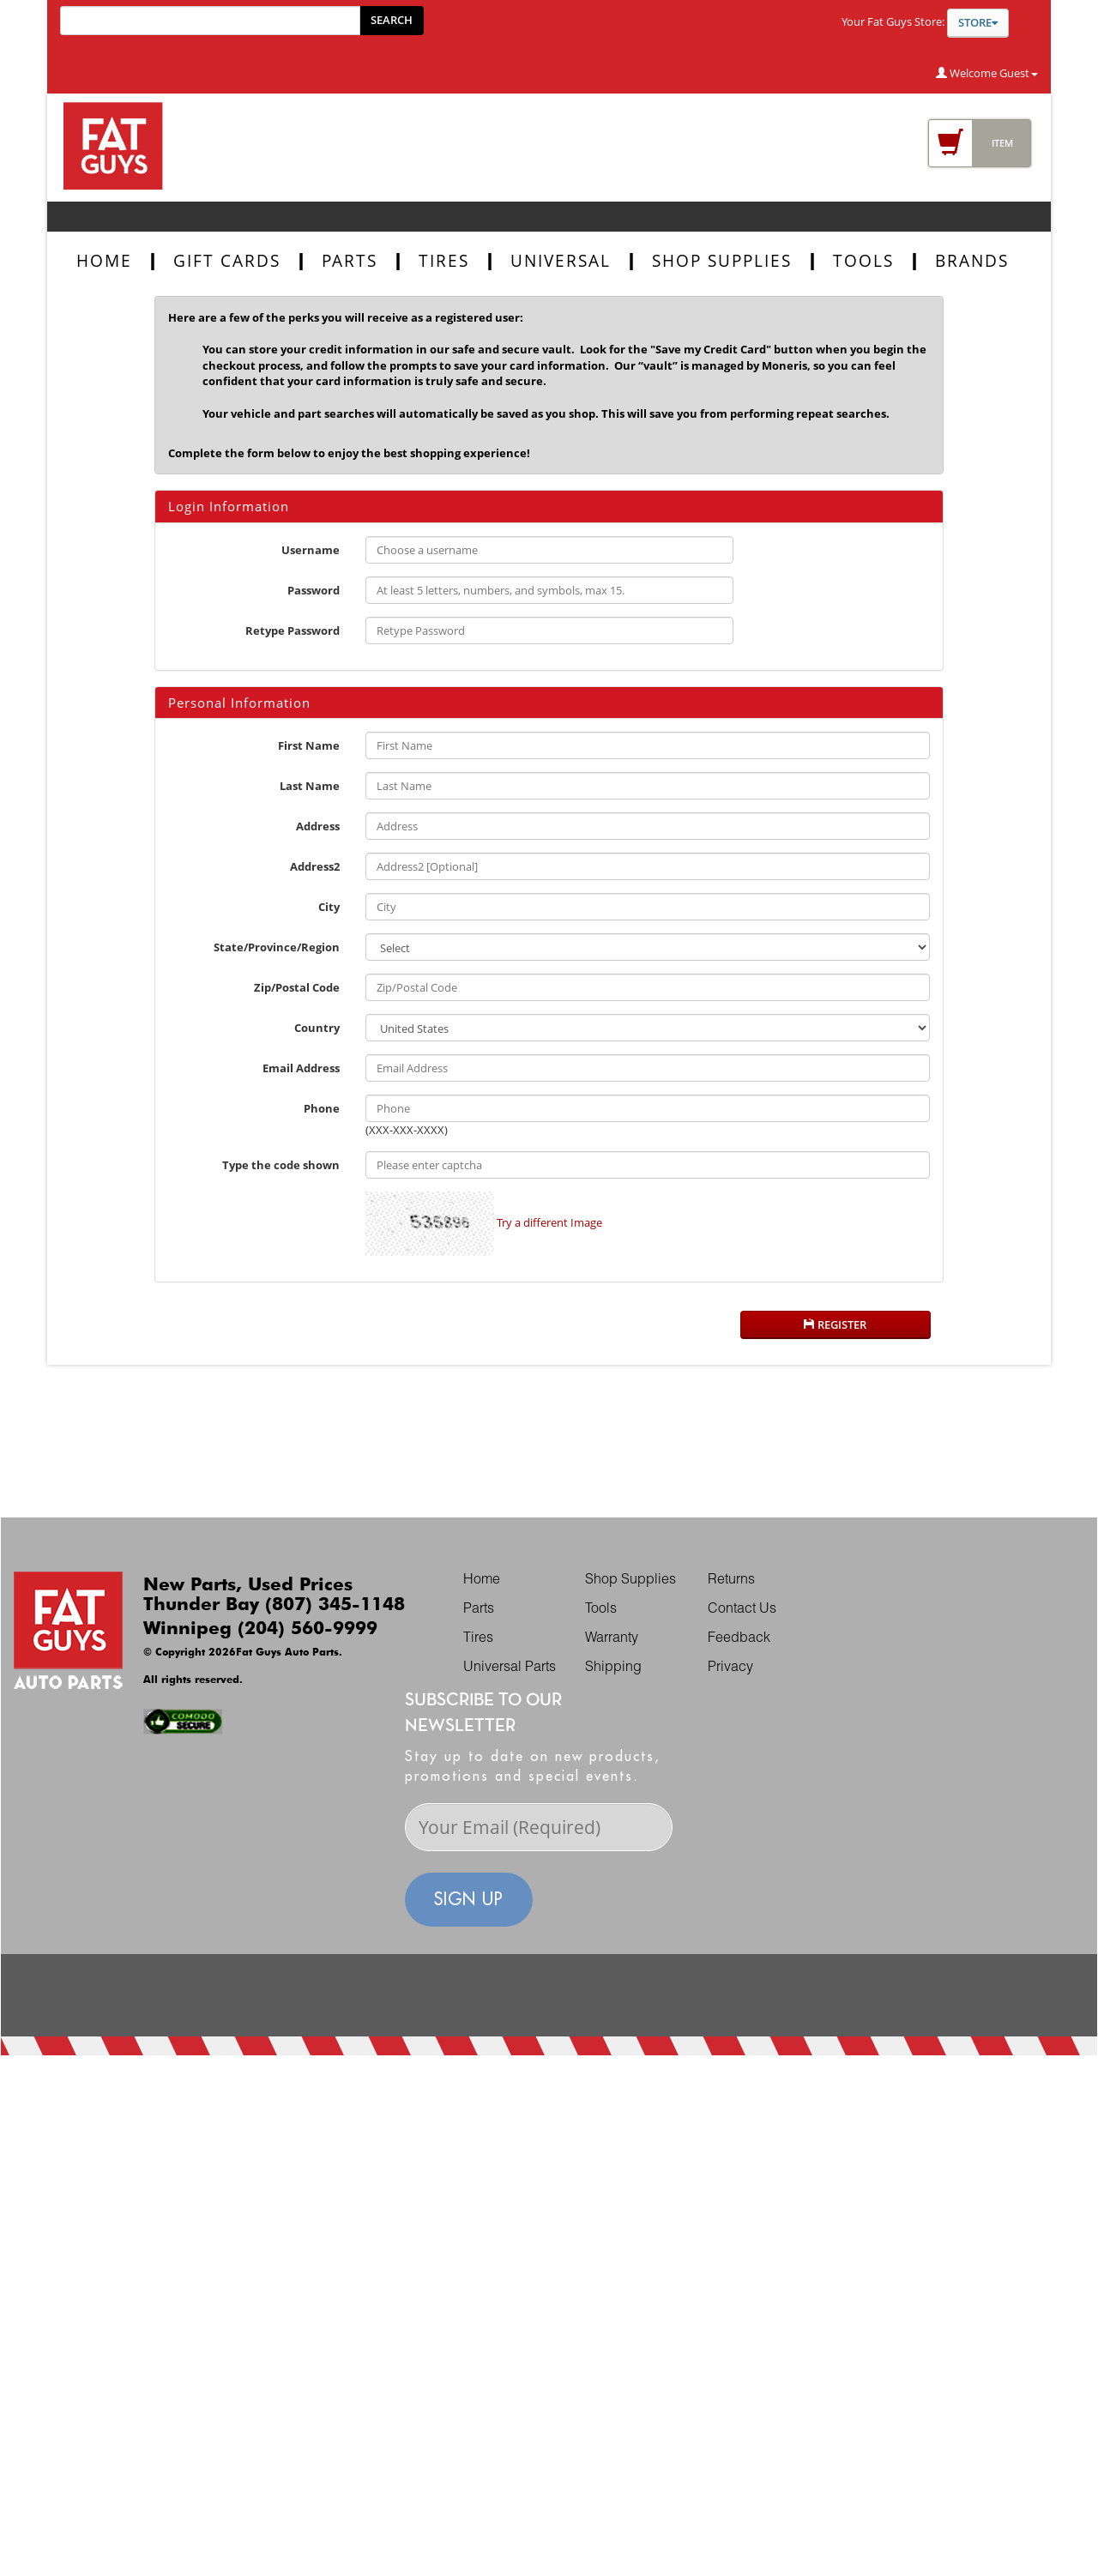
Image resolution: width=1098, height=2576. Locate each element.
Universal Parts (509, 1668)
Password (313, 590)
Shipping (613, 1668)
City (329, 906)
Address (318, 826)
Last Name (310, 785)
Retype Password (292, 630)
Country (317, 1027)
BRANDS (972, 260)
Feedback (739, 1639)
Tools (601, 1610)
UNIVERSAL (560, 260)
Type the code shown (281, 1165)
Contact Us (742, 1610)
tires (444, 260)
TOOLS (863, 260)
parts (349, 260)
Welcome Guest (987, 73)
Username (310, 550)
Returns (731, 1581)
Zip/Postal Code (297, 987)
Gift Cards (227, 260)
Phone (322, 1108)
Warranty (611, 1639)
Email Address (301, 1068)
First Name (309, 745)
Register (835, 1324)
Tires (478, 1639)
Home (104, 260)
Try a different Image (549, 1222)
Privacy (730, 1668)
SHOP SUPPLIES (722, 260)
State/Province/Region (277, 947)
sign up (469, 1898)
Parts (478, 1610)
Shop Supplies (630, 1581)
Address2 (315, 866)
